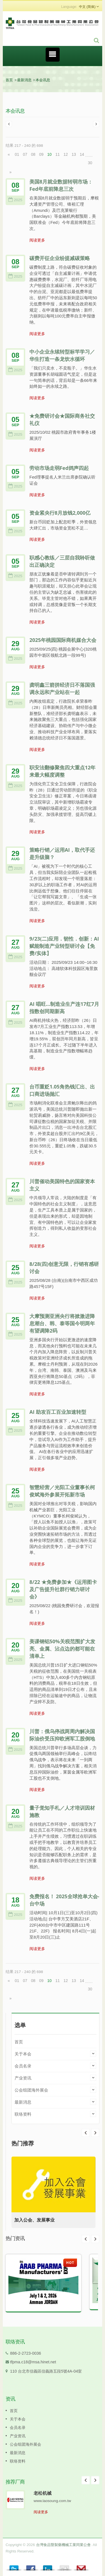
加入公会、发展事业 (34, 2220)
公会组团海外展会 (31, 2090)
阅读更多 (37, 240)
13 (74, 154)
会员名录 (23, 2066)
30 (90, 163)
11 (57, 154)
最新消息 (24, 80)
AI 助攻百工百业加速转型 (57, 1411)
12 (66, 154)
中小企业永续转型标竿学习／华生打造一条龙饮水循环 (62, 355)
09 (41, 154)
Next (85, 2133)
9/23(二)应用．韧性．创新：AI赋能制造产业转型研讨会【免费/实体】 (64, 946)
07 (25, 154)
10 (49, 154)
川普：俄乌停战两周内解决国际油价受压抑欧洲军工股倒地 (62, 1735)
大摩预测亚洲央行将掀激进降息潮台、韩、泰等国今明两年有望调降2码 (62, 1323)
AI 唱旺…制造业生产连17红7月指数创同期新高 (64, 1008)
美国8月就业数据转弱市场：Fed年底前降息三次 (61, 185)
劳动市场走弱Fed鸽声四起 (59, 468)
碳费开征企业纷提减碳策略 (59, 258)
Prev (95, 2133)
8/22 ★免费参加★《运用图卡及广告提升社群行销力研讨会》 (63, 1589)
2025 (15, 200)
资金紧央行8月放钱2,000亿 (59, 512)
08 (33, 154)
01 (17, 154)
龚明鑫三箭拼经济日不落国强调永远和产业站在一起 (62, 688)
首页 (9, 80)
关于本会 (23, 2053)
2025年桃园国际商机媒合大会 (62, 640)
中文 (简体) (87, 7)
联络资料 (23, 2114)
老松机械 (43, 2493)
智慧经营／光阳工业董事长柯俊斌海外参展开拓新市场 (62, 1491)
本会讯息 (43, 80)
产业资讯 (23, 2078)
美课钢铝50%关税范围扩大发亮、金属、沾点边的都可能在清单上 (62, 1648)
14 (82, 154)
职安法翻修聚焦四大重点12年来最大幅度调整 (62, 771)
